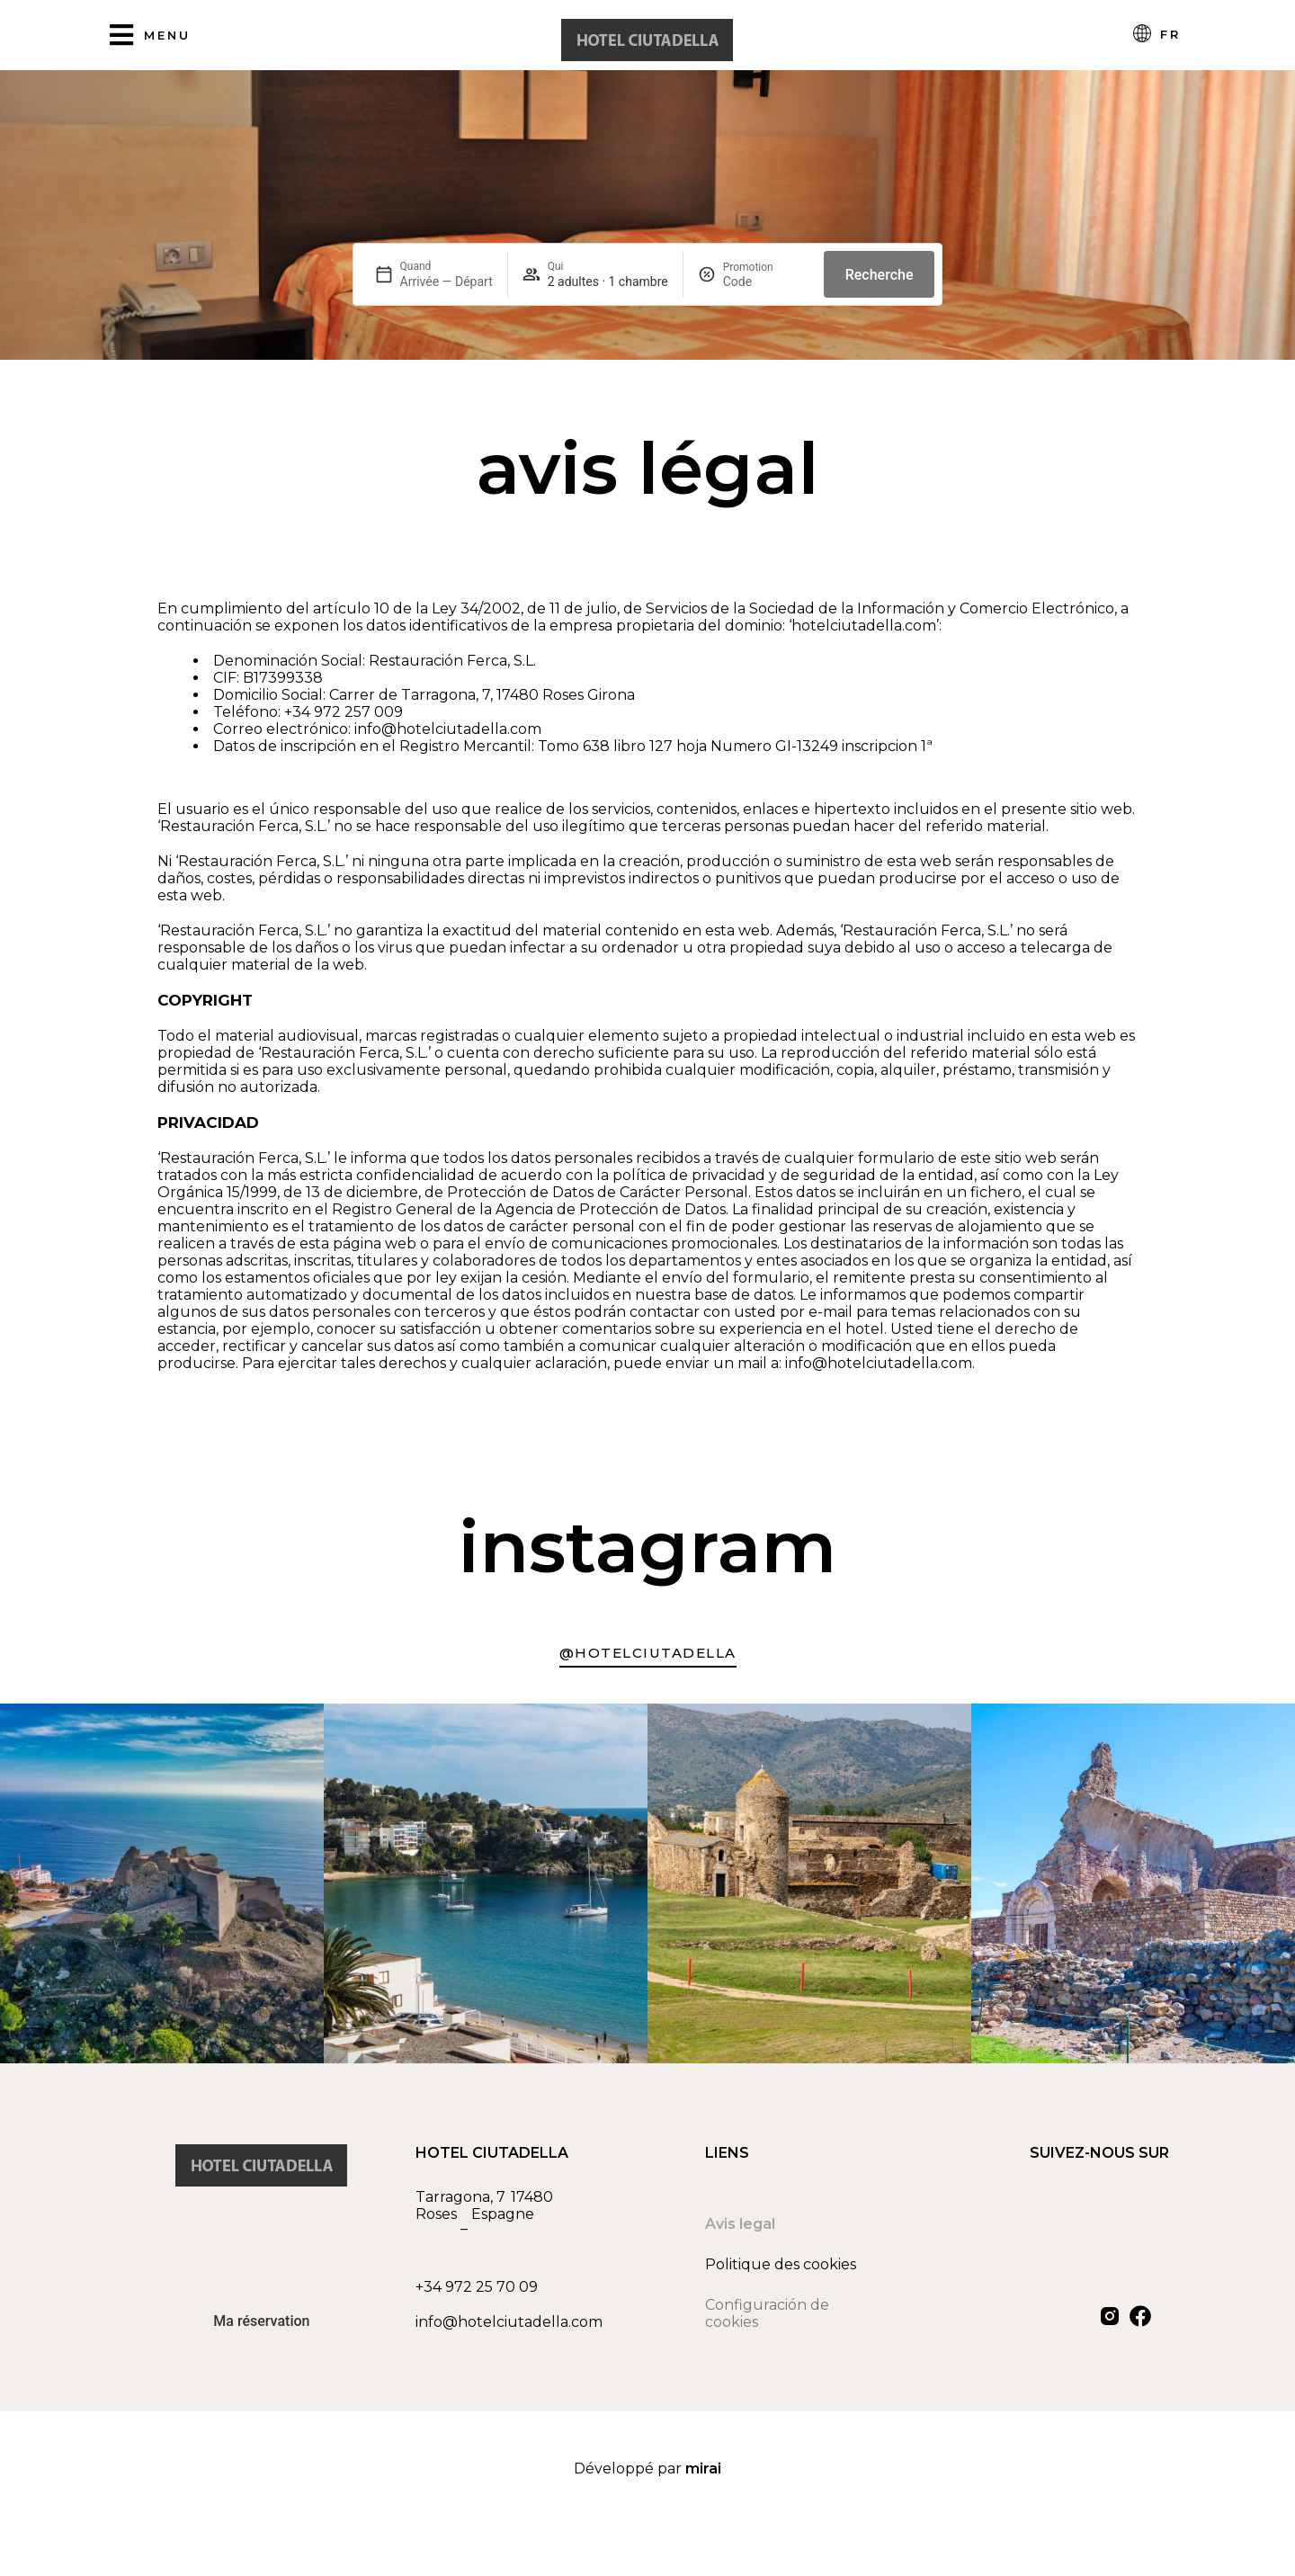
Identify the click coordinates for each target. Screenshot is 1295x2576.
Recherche (879, 274)
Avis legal (740, 2223)
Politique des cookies (780, 2264)
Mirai (703, 2468)
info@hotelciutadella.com (509, 2321)
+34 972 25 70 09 (476, 2286)
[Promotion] (766, 281)
